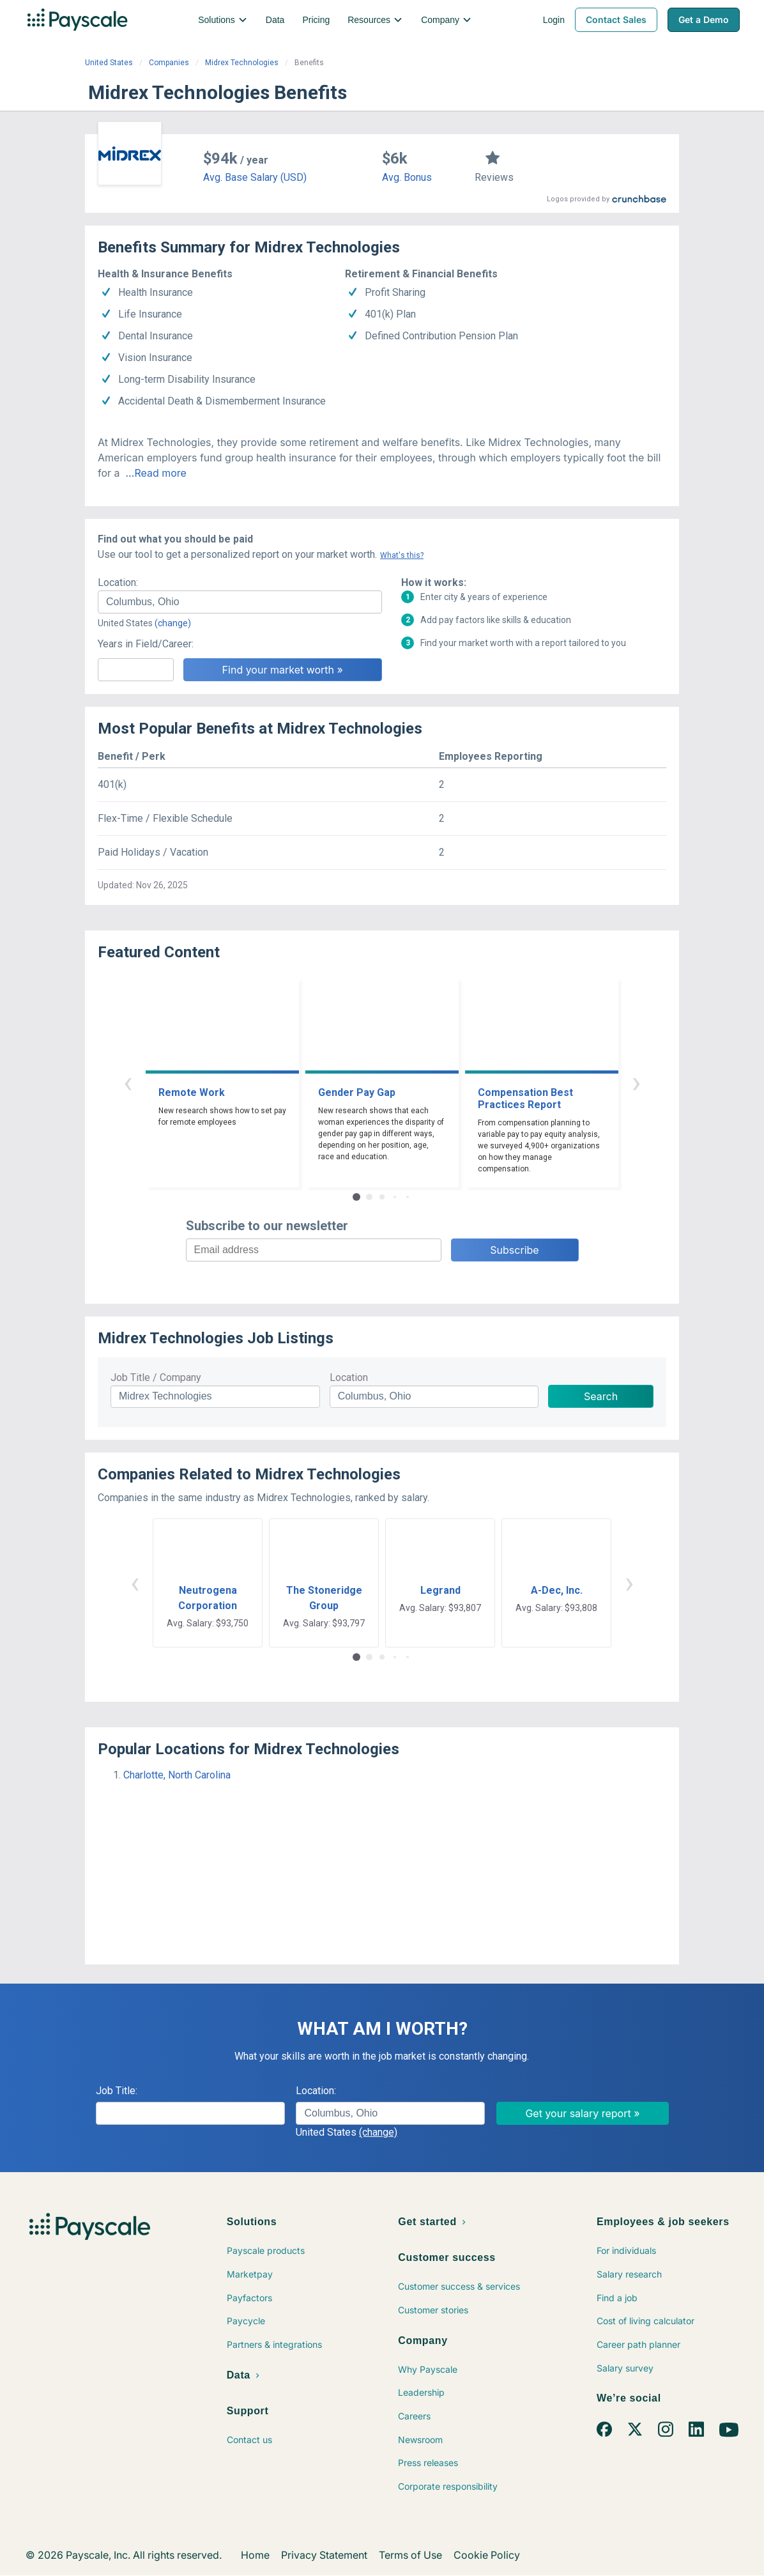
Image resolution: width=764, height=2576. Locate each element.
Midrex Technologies (242, 62)
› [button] (636, 1082)
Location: (118, 582)
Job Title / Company (156, 1377)
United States (109, 62)
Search (601, 1396)
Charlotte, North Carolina (177, 1775)
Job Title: (116, 2091)
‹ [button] (127, 1082)
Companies (169, 62)
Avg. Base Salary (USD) (255, 177)
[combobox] (240, 601)
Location (349, 1377)
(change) (173, 623)
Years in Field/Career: (146, 644)
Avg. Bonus (407, 177)
